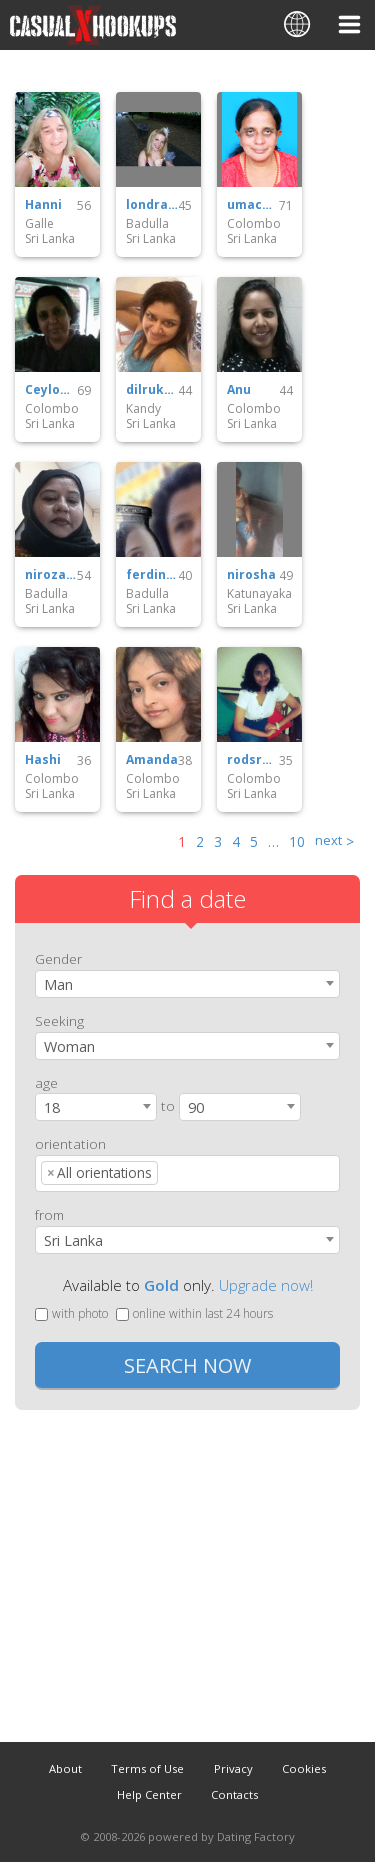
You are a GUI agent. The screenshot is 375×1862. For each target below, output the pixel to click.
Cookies (304, 1768)
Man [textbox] (58, 984)
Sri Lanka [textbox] (73, 1240)
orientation (70, 1143)
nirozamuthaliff (51, 575)
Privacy (233, 1768)
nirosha (251, 575)
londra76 (152, 205)
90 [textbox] (196, 1107)
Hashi (43, 760)
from (49, 1214)
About (65, 1768)
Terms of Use (147, 1768)
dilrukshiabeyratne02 (152, 390)
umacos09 (253, 205)
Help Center (149, 1794)
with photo (71, 1313)
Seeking (59, 1020)
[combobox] (187, 984)
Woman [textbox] (69, 1046)
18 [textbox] (52, 1107)
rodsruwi (253, 760)
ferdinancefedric (152, 575)
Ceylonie (51, 390)
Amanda (152, 760)
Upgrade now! (266, 1285)
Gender (58, 958)
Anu (239, 390)
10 (297, 841)
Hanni (43, 205)
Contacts (234, 1794)
